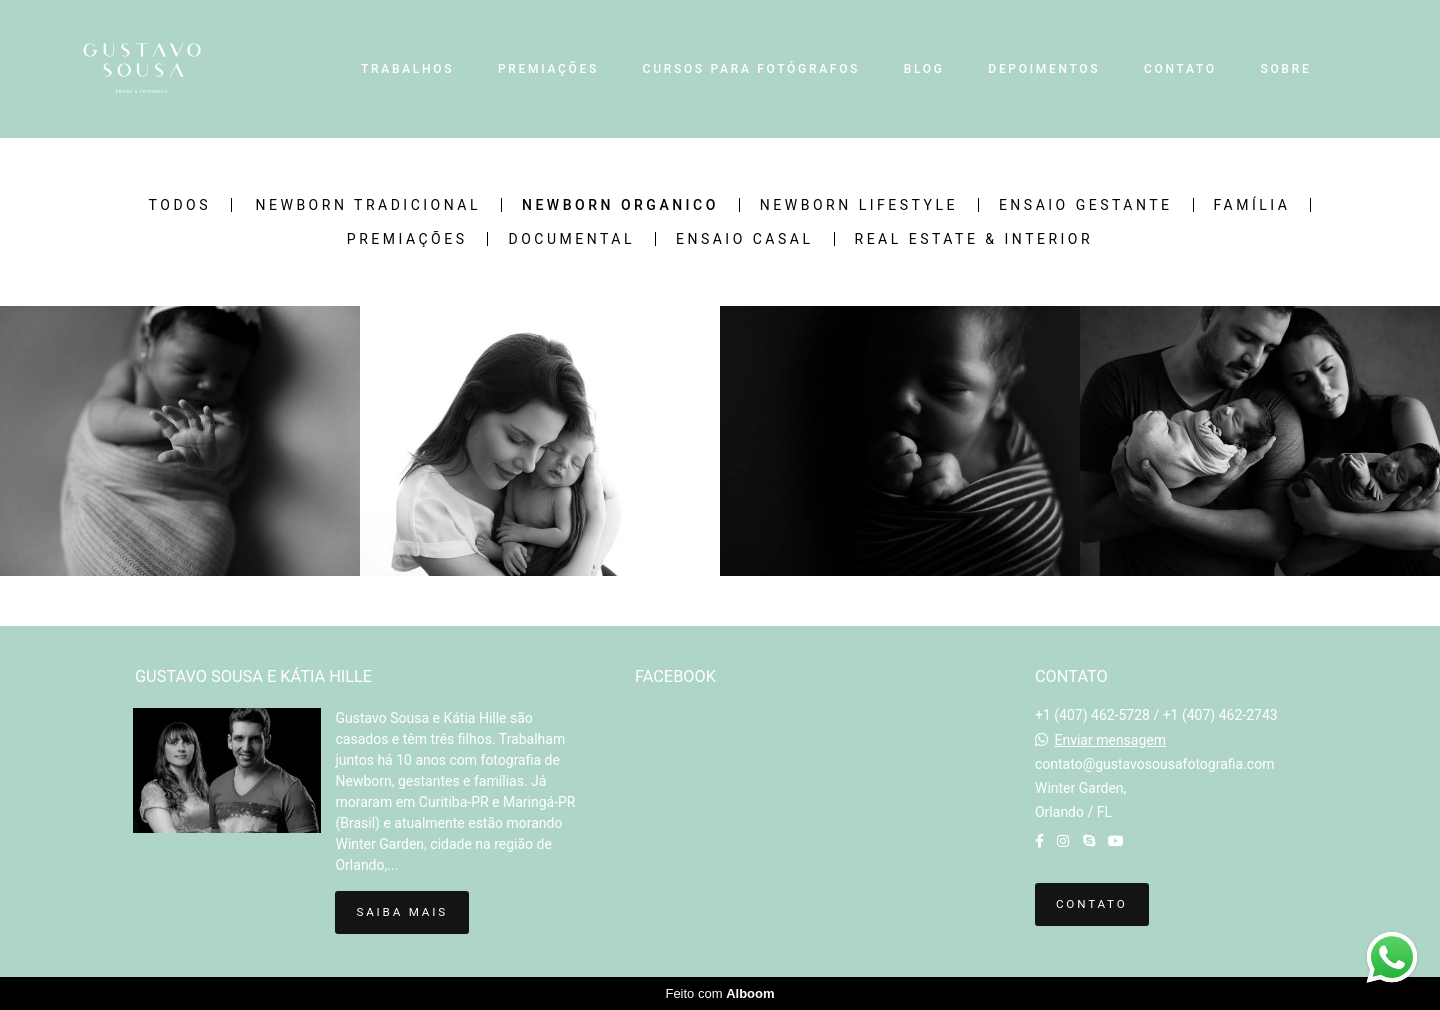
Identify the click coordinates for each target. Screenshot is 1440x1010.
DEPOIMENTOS (1044, 69)
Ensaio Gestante (1086, 205)
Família (1252, 205)
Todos (180, 205)
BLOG (924, 69)
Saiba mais (401, 912)
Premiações (407, 239)
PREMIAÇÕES (548, 69)
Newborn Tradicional (368, 205)
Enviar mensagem (1110, 740)
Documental (571, 239)
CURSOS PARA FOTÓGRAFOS (751, 69)
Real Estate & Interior (974, 239)
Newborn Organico (620, 205)
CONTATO (1180, 69)
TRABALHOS (407, 69)
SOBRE (1285, 69)
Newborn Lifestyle (859, 205)
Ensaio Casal (745, 239)
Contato (1092, 904)
